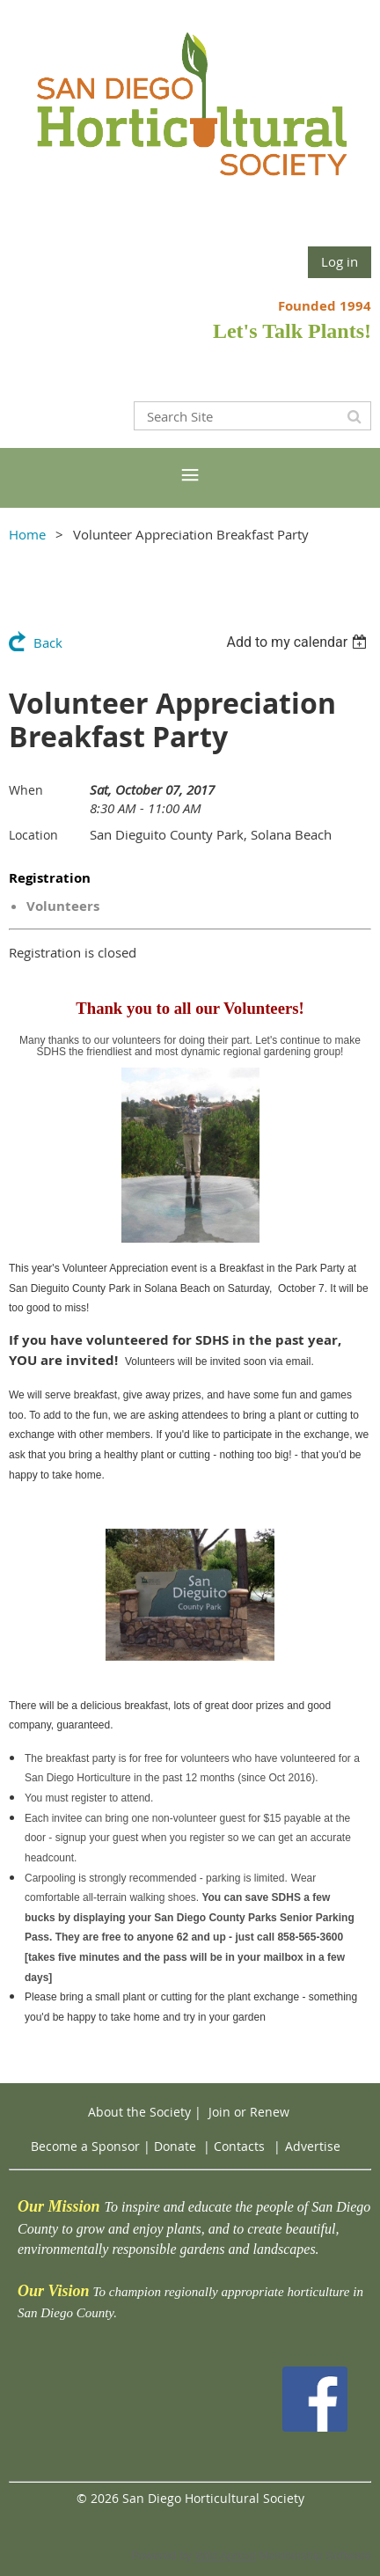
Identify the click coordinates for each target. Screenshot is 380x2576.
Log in (339, 261)
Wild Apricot (225, 2555)
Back (47, 642)
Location (33, 834)
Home (27, 534)
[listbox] (298, 642)
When (26, 790)
